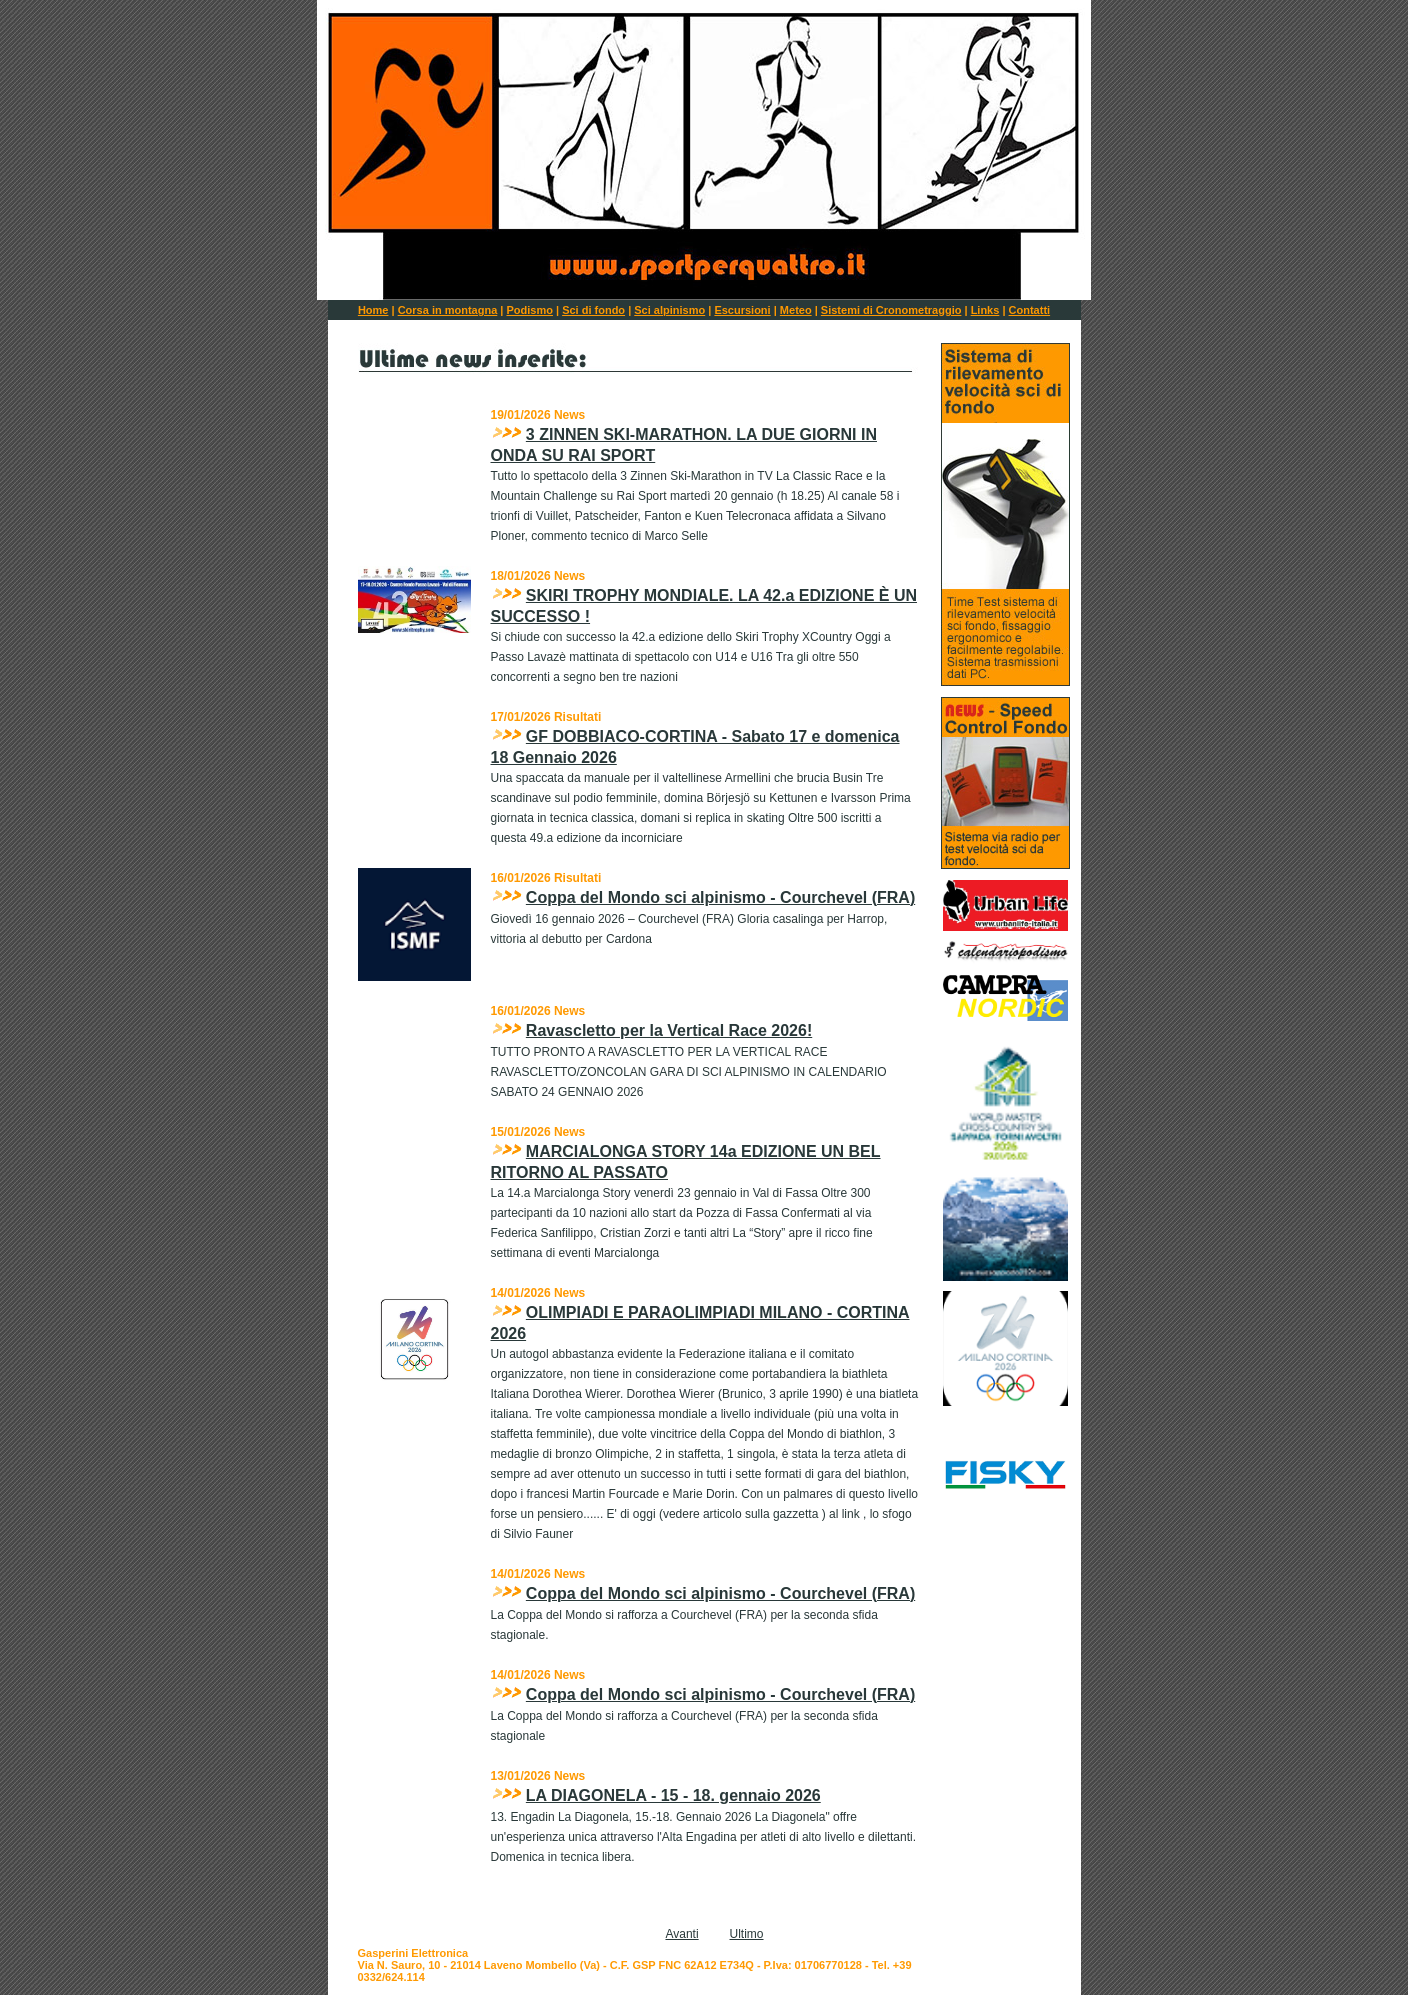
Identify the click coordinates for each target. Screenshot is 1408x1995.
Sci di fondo (593, 310)
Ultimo (747, 1934)
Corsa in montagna (448, 310)
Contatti (1030, 310)
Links (985, 310)
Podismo (529, 310)
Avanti (681, 1934)
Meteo (796, 310)
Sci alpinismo (669, 310)
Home (373, 310)
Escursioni (742, 310)
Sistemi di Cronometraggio (891, 310)
